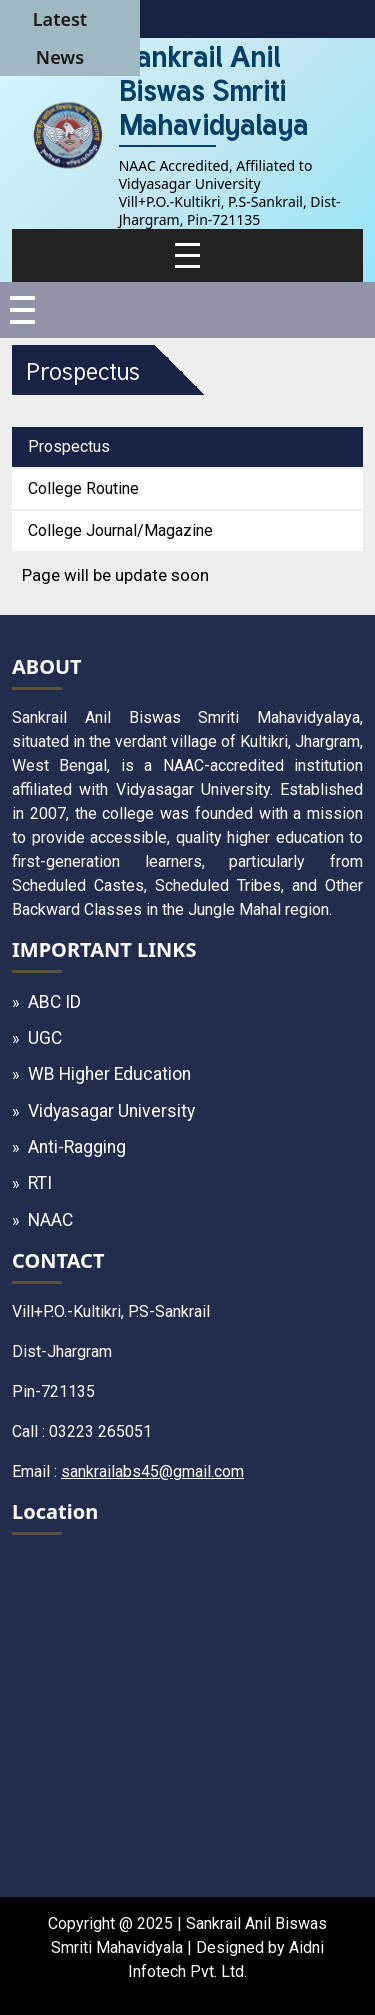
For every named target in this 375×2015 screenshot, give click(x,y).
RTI (40, 1183)
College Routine (83, 488)
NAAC (50, 1220)
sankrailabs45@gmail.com (152, 1471)
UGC (45, 1038)
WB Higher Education (109, 1074)
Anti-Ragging (77, 1147)
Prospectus (69, 446)
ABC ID (54, 1002)
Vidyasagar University (111, 1111)
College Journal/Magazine (120, 530)
